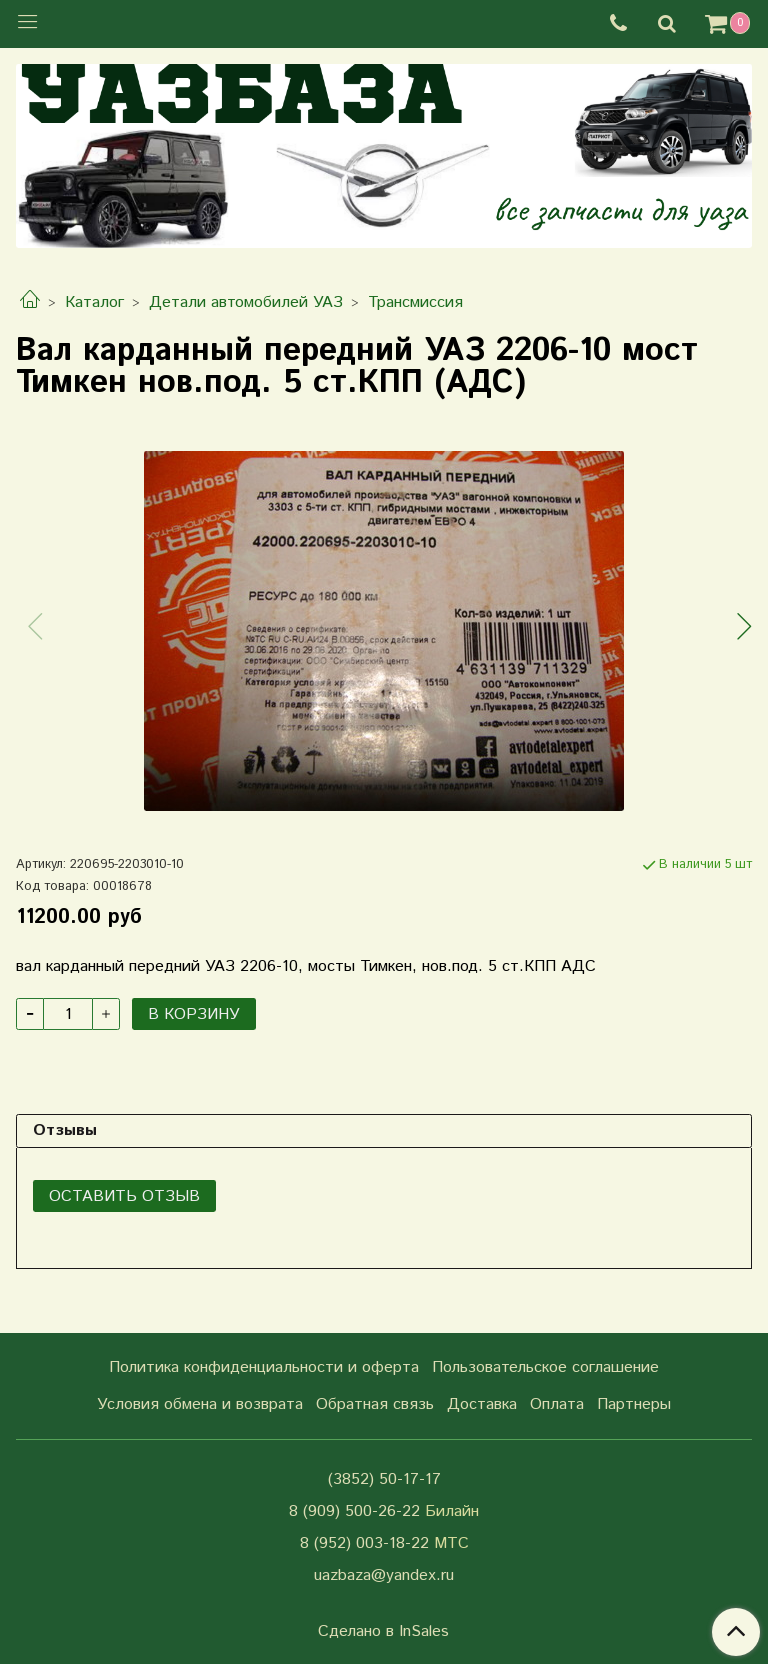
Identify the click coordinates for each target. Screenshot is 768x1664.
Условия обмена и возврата (200, 1404)
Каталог (94, 302)
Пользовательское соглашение (545, 1367)
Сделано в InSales (383, 1632)
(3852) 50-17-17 (384, 1479)
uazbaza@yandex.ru (384, 1575)
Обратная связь (375, 1404)
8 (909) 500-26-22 (354, 1511)
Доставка (482, 1404)
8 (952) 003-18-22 (364, 1543)
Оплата (557, 1404)
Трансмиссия (415, 302)
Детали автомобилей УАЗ (246, 302)
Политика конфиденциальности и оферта (264, 1367)
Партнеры (634, 1404)
